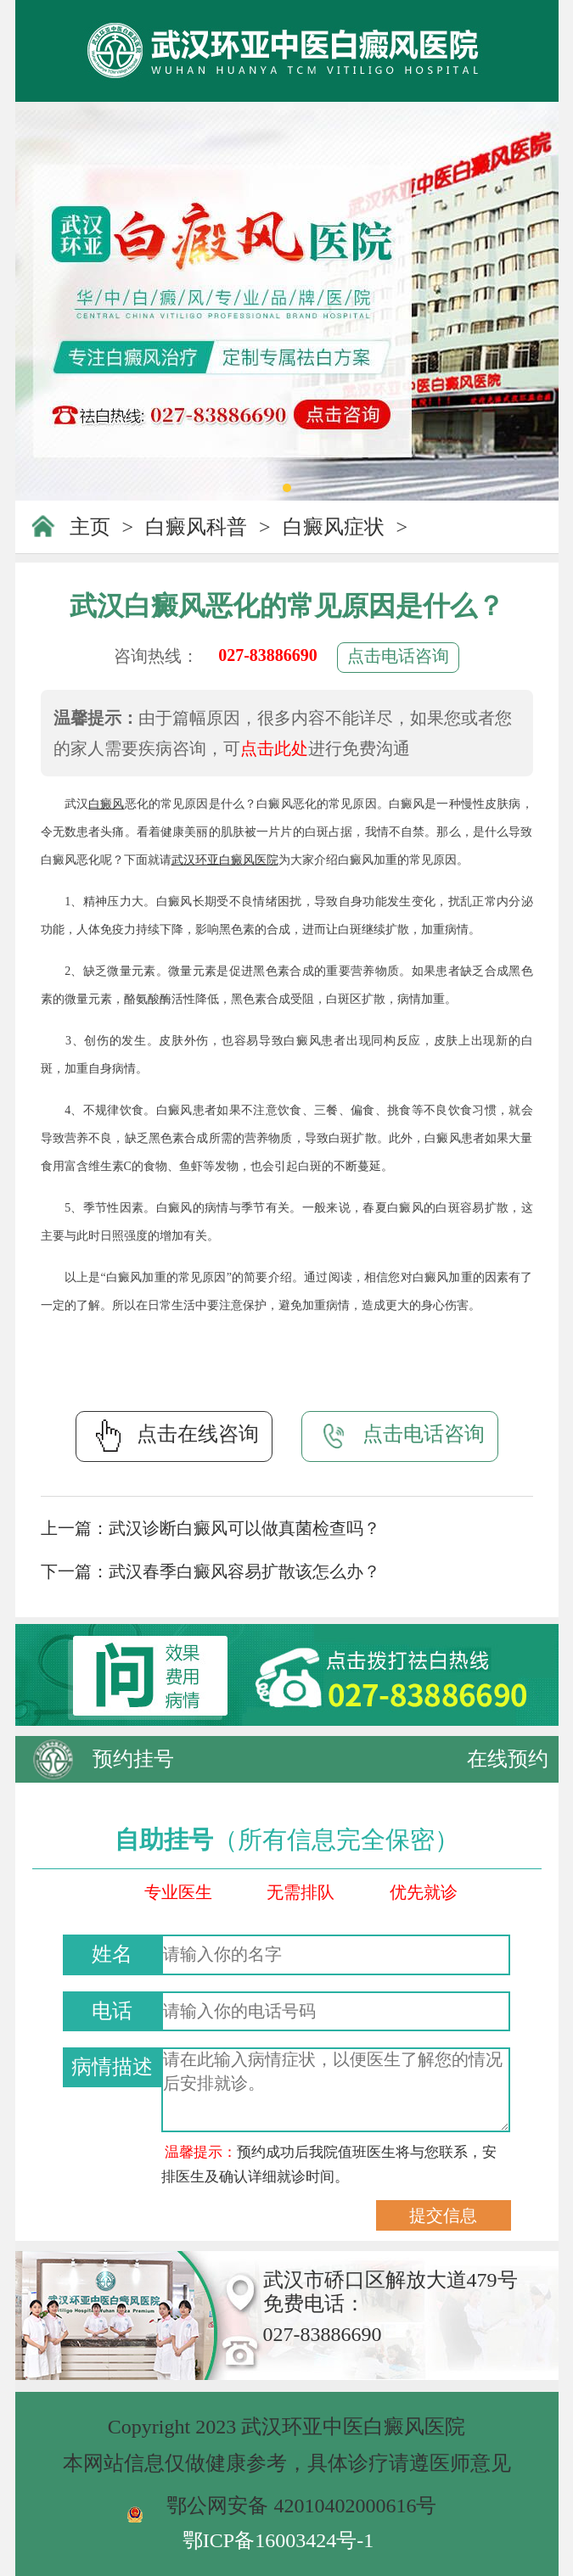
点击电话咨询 (398, 656)
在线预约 (507, 1759)
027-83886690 (267, 655)
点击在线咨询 (174, 1436)
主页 (90, 527)
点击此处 (274, 748)
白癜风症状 (334, 527)
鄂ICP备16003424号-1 (278, 2540)
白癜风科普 (196, 527)
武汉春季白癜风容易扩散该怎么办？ (244, 1571)
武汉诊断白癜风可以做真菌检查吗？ (244, 1528)
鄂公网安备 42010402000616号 (301, 2506)
